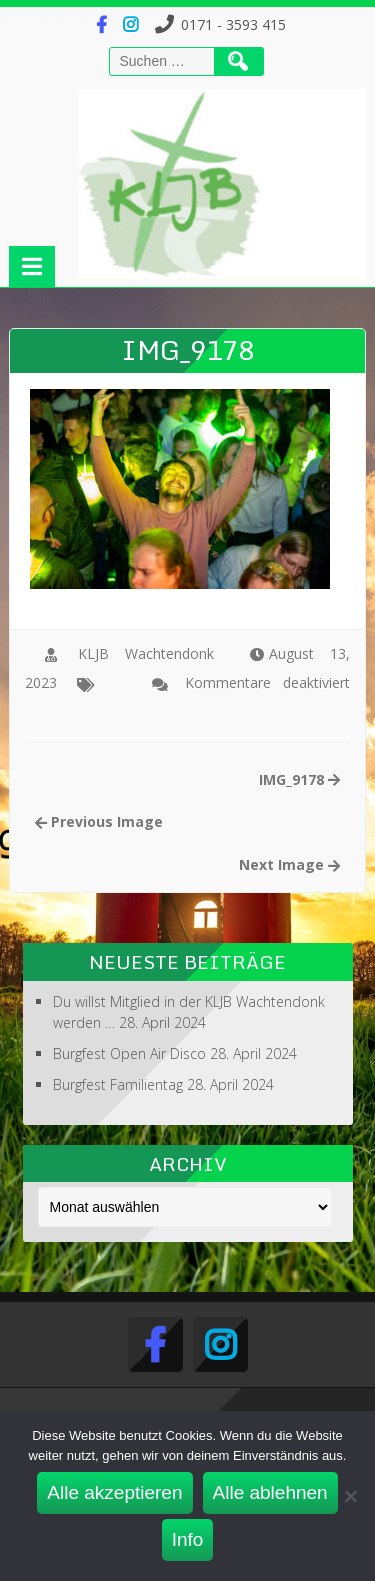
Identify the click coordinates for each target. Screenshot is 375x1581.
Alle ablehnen (270, 1492)
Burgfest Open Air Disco (129, 1053)
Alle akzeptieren (114, 1492)
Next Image (289, 864)
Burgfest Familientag (118, 1084)
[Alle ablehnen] (350, 1496)
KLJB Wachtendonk (146, 653)
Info (188, 1539)
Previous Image (99, 821)
